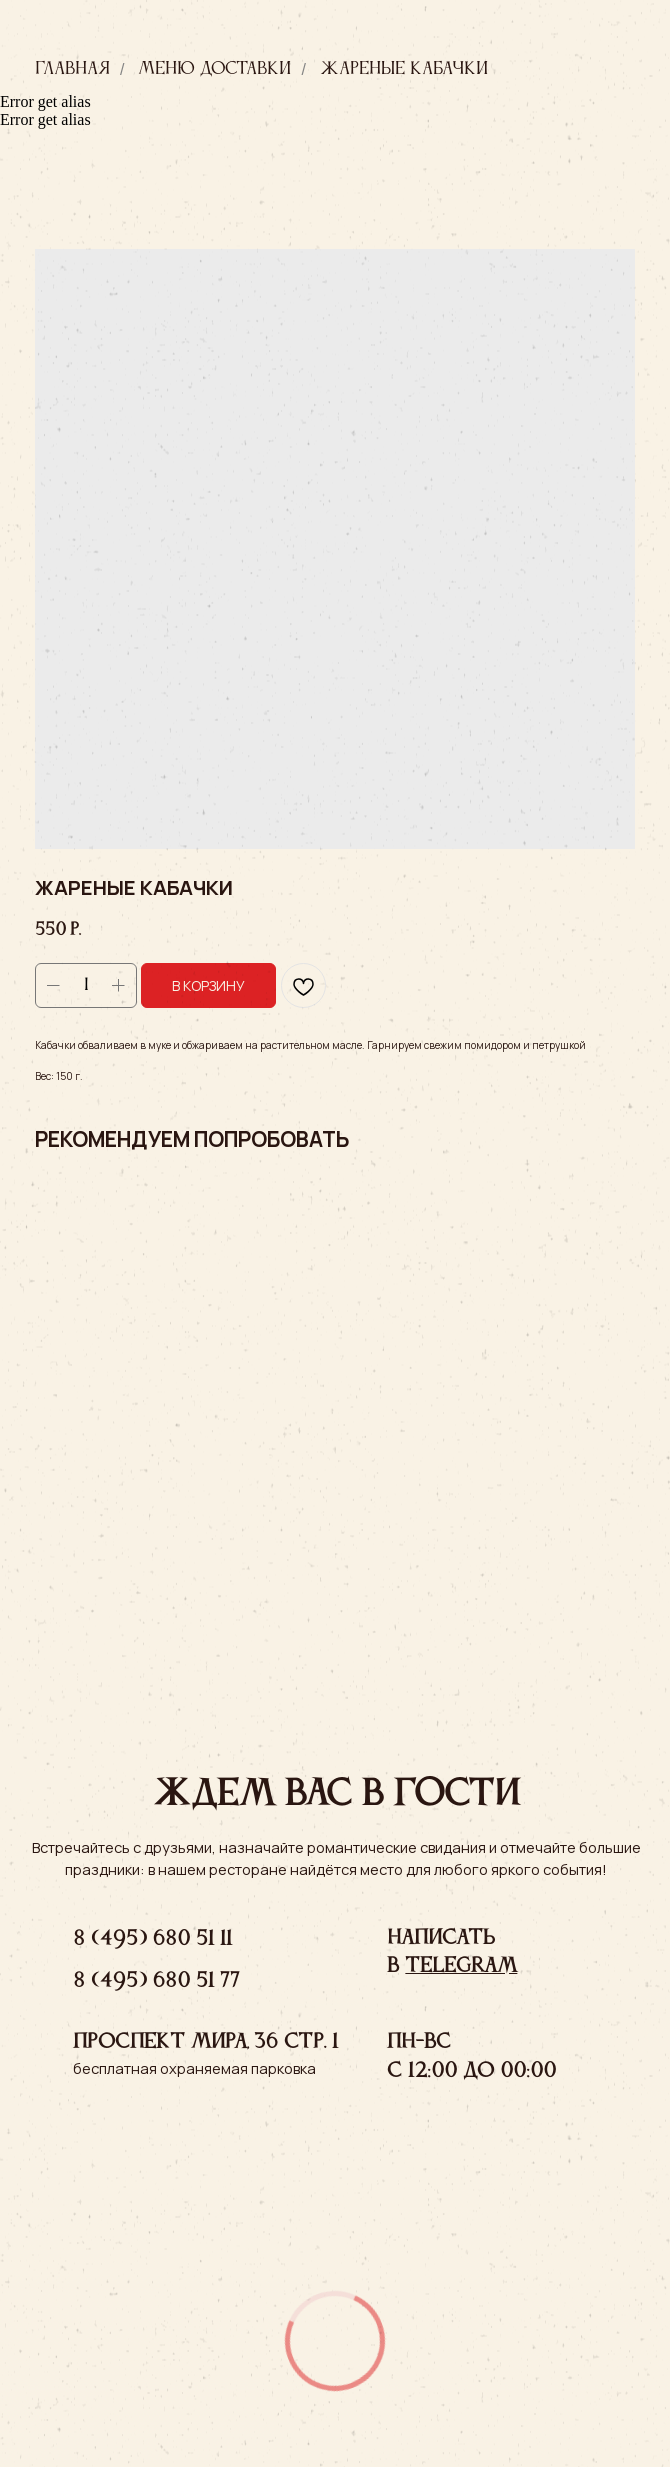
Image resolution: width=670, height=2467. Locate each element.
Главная (72, 69)
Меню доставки (214, 69)
